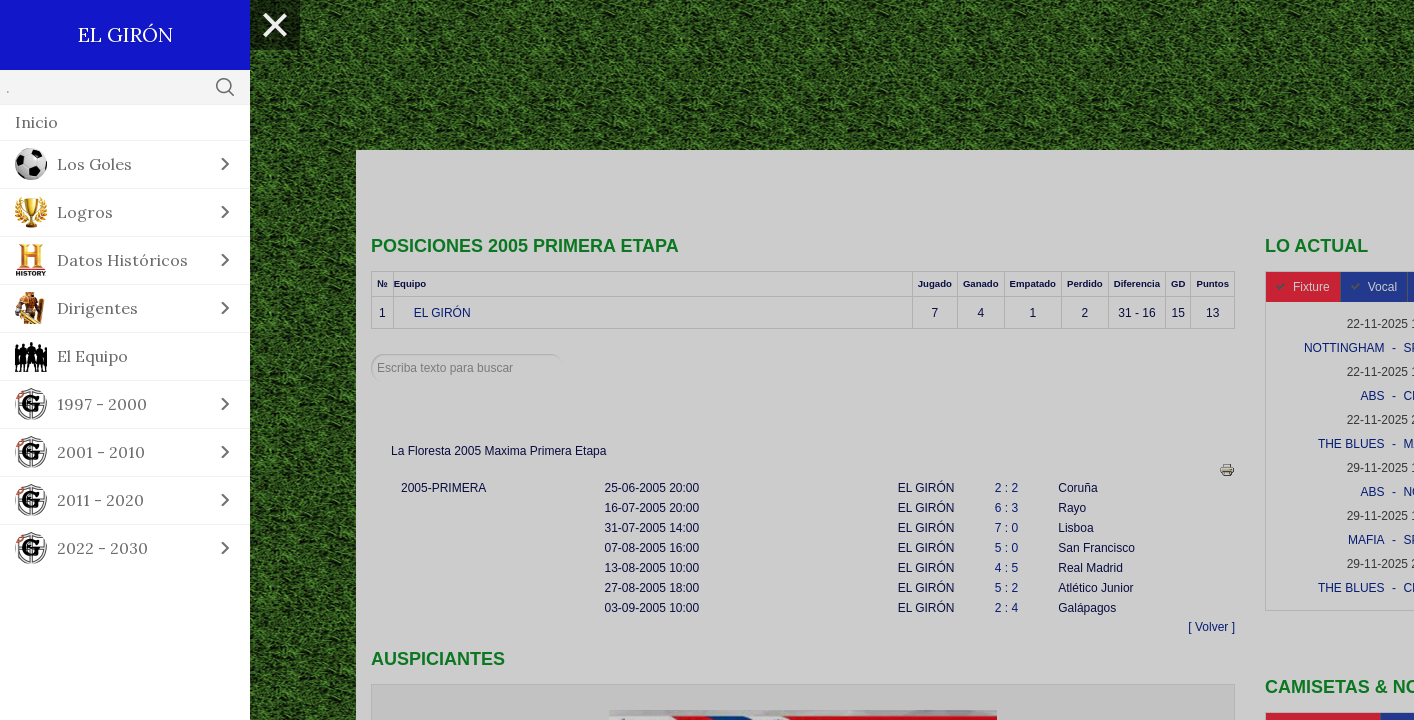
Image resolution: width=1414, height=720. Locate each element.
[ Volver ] (1211, 627)
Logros (85, 212)
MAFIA (1366, 540)
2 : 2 (1006, 488)
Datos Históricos (122, 260)
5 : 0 (1006, 548)
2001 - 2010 (101, 452)
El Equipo (92, 356)
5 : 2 (1006, 588)
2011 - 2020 (100, 500)
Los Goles (94, 164)
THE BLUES (1351, 444)
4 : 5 (1006, 568)
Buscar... (371, 354)
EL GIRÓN (442, 313)
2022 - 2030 (102, 548)
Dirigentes (97, 308)
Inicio (36, 122)
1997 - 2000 (102, 404)
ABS (1373, 396)
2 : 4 (1006, 608)
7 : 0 (1006, 528)
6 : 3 (1006, 508)
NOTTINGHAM (1344, 348)
